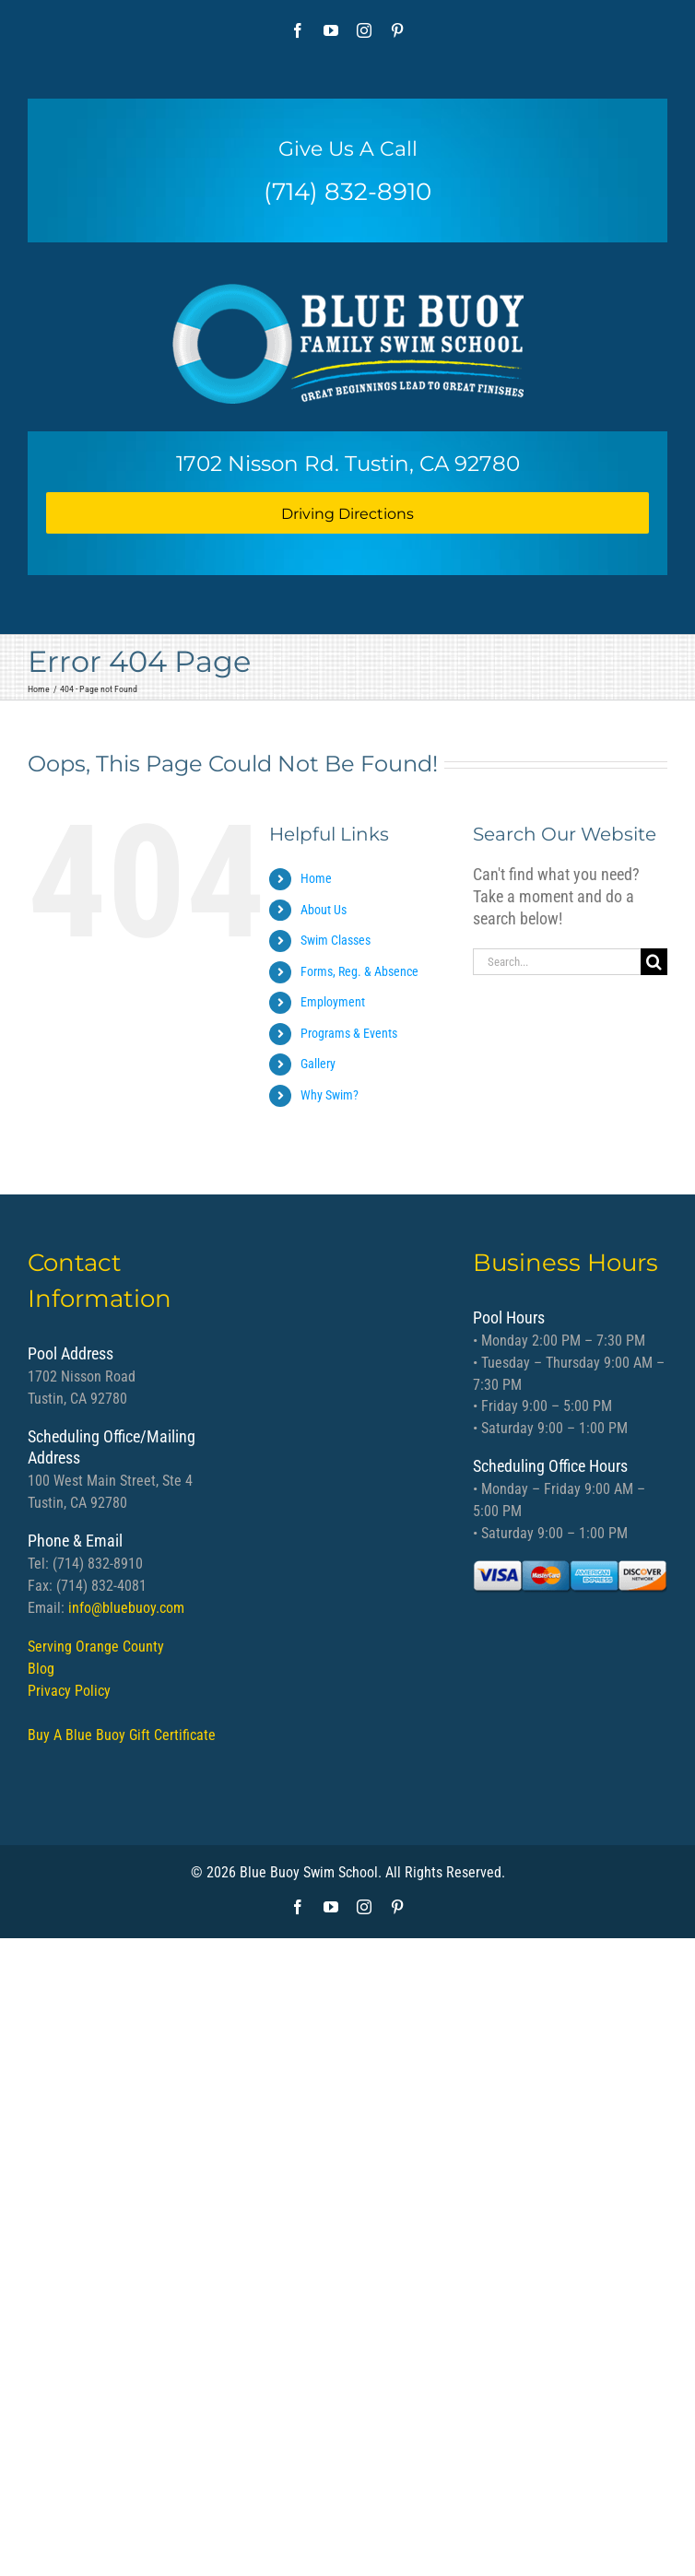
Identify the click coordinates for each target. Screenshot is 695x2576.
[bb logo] (348, 337)
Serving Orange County (96, 1646)
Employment (332, 1001)
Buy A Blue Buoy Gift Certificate (122, 1735)
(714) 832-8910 (347, 191)
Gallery (318, 1063)
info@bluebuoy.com (126, 1608)
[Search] (654, 961)
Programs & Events (348, 1033)
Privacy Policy (69, 1691)
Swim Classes (335, 940)
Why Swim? (329, 1095)
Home (316, 878)
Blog (41, 1668)
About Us (323, 909)
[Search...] (557, 961)
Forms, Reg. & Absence (359, 971)
